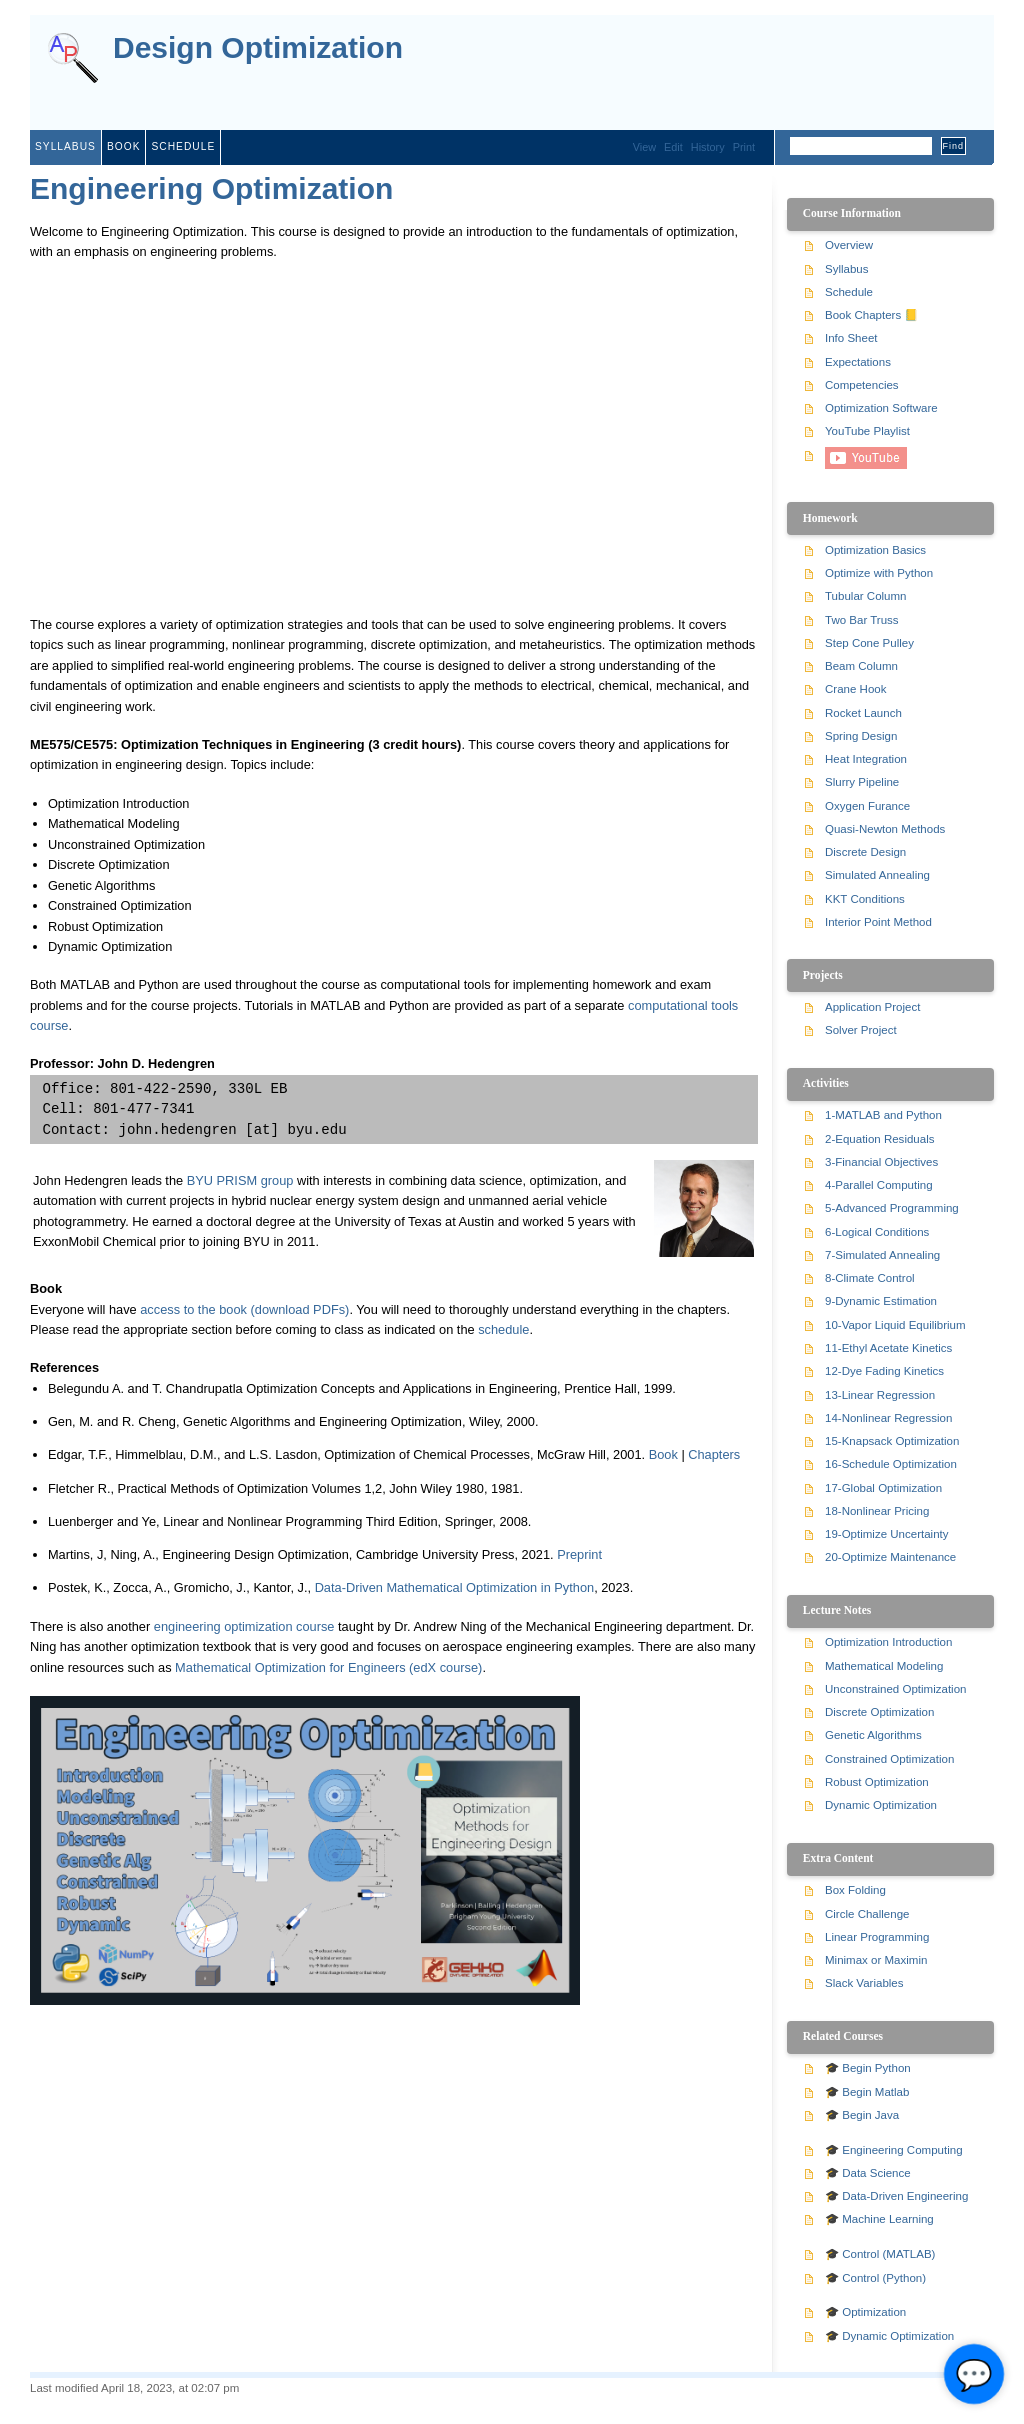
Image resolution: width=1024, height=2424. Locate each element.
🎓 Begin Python (868, 2068)
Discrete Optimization (879, 1712)
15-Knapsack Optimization (892, 1441)
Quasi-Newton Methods (885, 829)
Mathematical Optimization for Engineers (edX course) (328, 1667)
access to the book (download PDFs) (244, 1309)
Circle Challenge (867, 1914)
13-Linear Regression (880, 1395)
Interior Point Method (878, 922)
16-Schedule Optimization (891, 1464)
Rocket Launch (863, 713)
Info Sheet (851, 338)
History (708, 147)
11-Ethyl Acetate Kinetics (888, 1348)
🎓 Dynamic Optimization (889, 2336)
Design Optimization (258, 48)
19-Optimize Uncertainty (887, 1534)
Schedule (183, 146)
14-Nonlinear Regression (888, 1418)
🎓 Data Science (868, 2173)
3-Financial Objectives (881, 1162)
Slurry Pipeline (862, 782)
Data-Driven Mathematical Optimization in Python (455, 1587)
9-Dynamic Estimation (881, 1301)
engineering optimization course (244, 1626)
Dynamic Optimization (881, 1805)
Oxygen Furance (867, 806)
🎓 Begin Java (862, 2115)
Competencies (862, 385)
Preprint (579, 1554)
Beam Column (861, 666)
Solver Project (861, 1030)
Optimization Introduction (888, 1642)
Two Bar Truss (862, 620)
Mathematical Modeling (884, 1666)
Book (124, 146)
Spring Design (861, 736)
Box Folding (855, 1890)
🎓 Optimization (865, 2312)
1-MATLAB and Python (883, 1115)
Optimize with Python (879, 573)
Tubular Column (866, 596)
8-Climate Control (870, 1278)
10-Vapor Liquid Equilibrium (895, 1325)
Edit (673, 147)
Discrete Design (865, 852)
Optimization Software (881, 408)
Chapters (714, 1454)
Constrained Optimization (889, 1759)
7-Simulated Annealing (882, 1255)
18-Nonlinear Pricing (877, 1511)
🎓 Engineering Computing (894, 2150)
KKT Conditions (865, 899)
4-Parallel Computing (879, 1185)
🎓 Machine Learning (879, 2219)
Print (744, 147)
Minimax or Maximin (876, 1960)
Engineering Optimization (211, 188)
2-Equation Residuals (879, 1139)
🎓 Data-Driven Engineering (896, 2196)
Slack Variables (864, 1983)
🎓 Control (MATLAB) (880, 2254)
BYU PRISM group (240, 1180)
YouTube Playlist (867, 431)
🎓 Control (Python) (875, 2278)
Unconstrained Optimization (895, 1689)
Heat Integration (866, 759)
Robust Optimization (877, 1782)
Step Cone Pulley (869, 643)
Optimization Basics (875, 550)
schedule (503, 1329)
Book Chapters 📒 (871, 315)
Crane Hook (855, 689)
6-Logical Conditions (877, 1232)
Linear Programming (877, 1937)
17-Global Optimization (883, 1488)
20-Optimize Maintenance (890, 1557)
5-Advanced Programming (892, 1208)
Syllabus (65, 146)
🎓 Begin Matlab (867, 2092)
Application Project (872, 1007)
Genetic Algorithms (873, 1735)
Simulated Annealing (877, 875)
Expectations (858, 362)
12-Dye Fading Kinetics (884, 1371)
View (644, 147)
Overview (849, 245)
